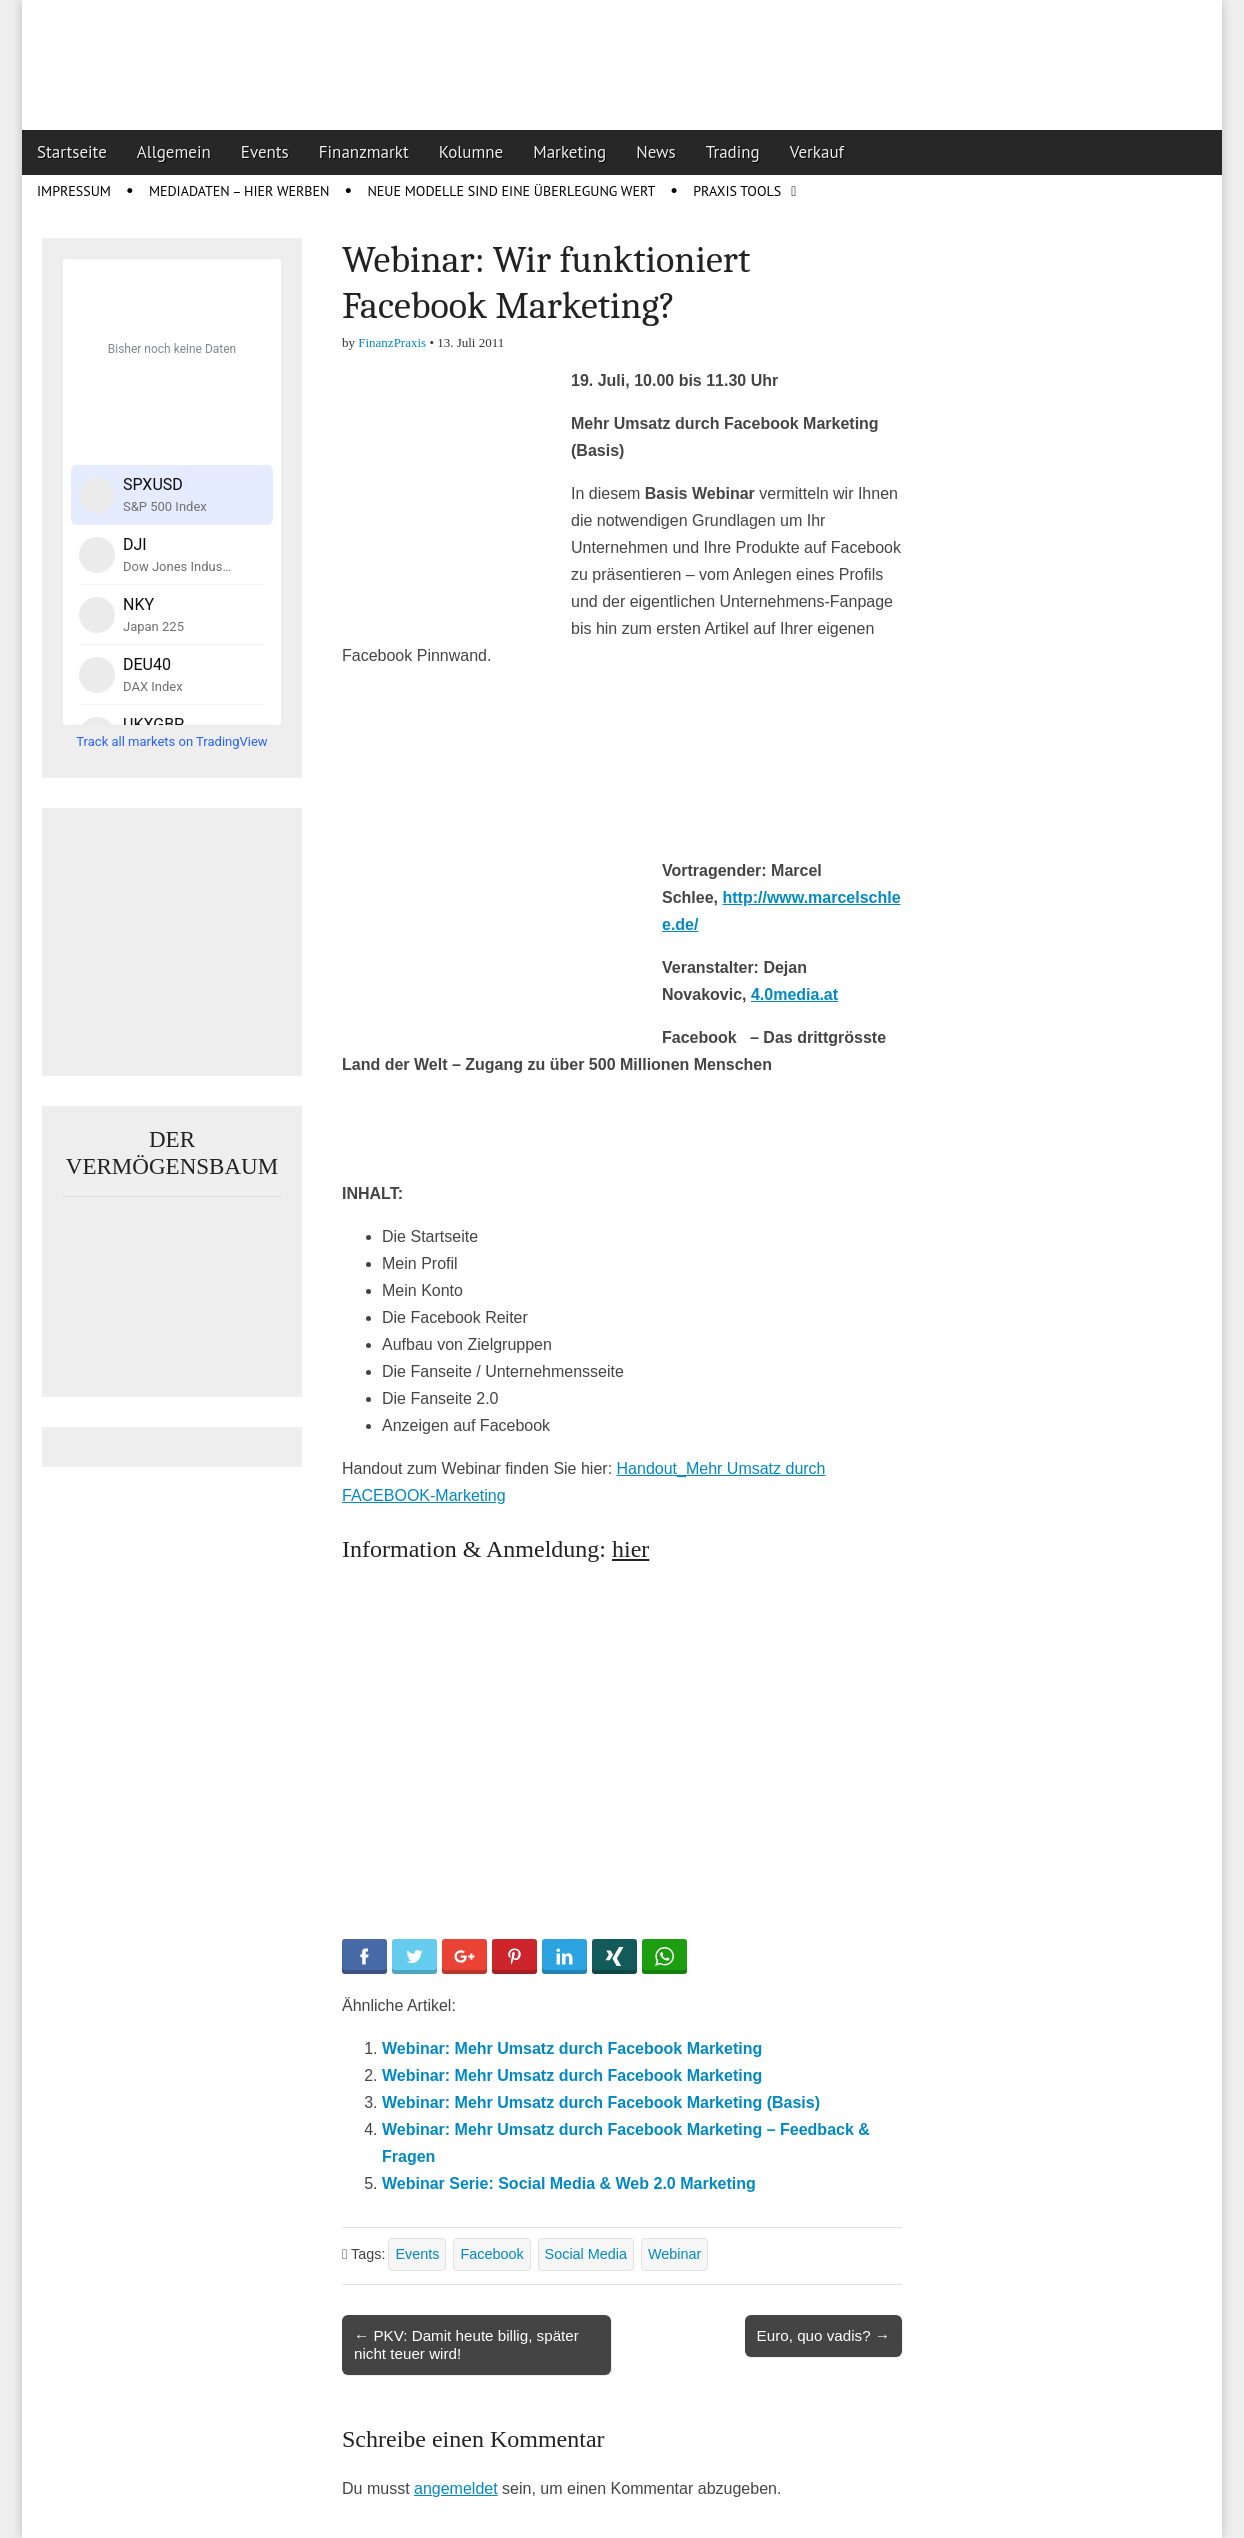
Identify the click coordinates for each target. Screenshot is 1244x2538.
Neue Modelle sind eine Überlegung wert (511, 191)
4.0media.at (794, 994)
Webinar (674, 2254)
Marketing (569, 152)
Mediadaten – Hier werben (239, 191)
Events (265, 152)
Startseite (72, 152)
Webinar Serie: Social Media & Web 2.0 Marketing (569, 2183)
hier (630, 1549)
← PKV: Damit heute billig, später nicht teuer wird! (466, 2344)
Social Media (586, 2254)
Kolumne (471, 152)
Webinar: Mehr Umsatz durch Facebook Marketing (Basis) (601, 2102)
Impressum (74, 191)
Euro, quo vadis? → (823, 2335)
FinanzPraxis (392, 342)
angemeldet (456, 2488)
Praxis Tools (737, 191)
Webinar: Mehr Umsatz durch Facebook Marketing (572, 2048)
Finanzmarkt (364, 152)
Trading (733, 152)
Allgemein (174, 152)
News (656, 152)
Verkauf (817, 152)
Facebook (491, 2254)
